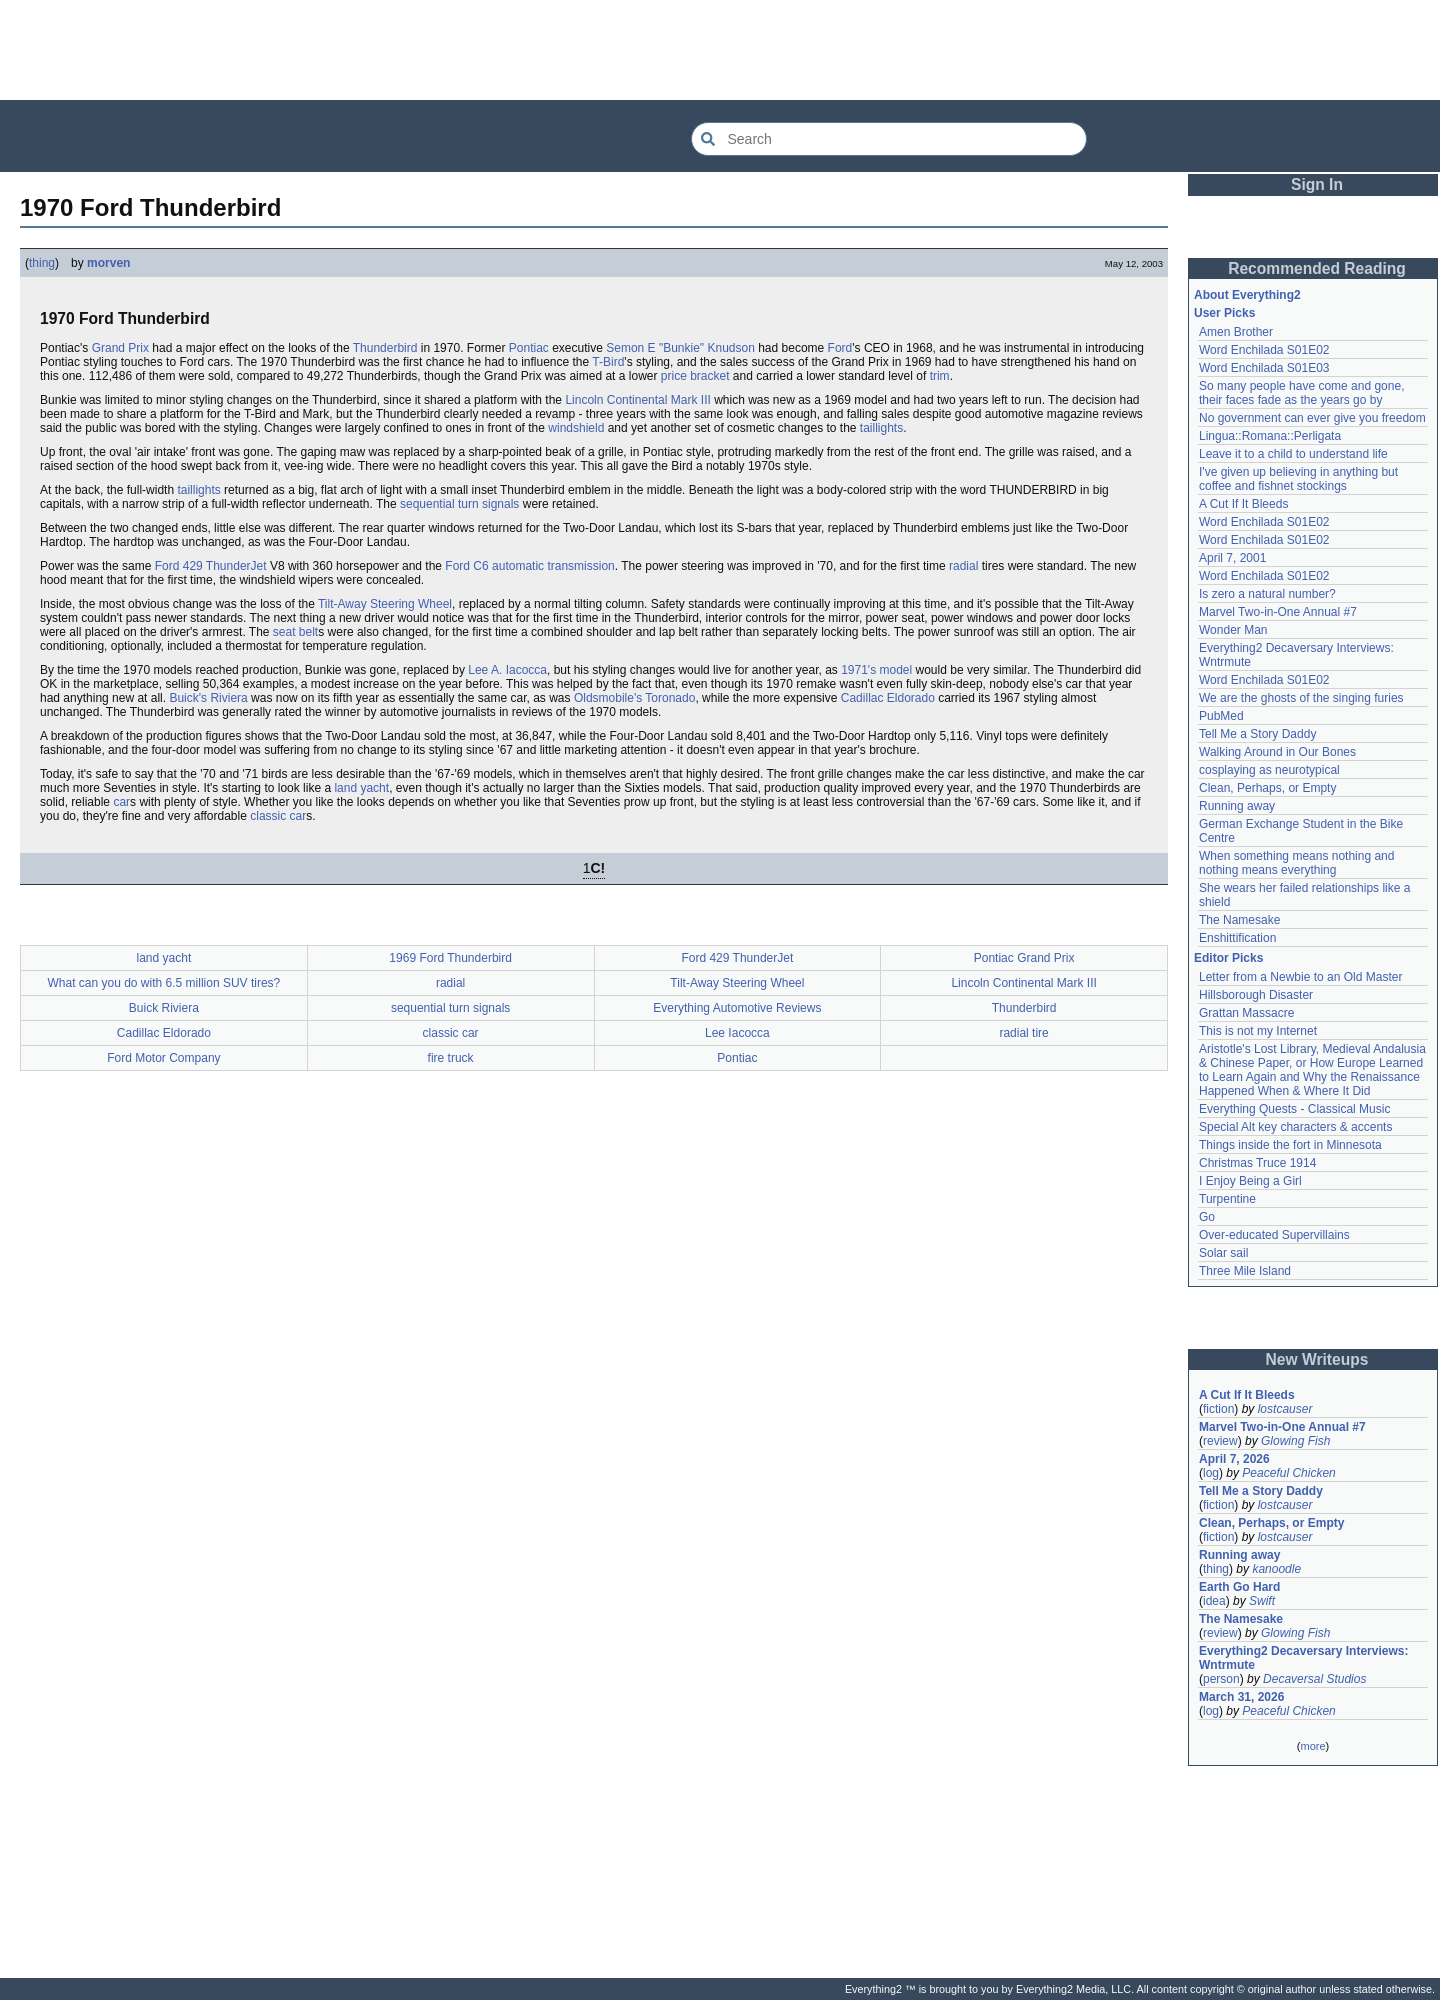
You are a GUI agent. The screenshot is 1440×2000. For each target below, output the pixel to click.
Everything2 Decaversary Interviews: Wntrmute (1303, 1658)
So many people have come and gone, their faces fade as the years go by (1301, 393)
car (121, 802)
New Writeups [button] (1317, 1359)
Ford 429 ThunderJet (211, 566)
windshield (576, 428)
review (1220, 1441)
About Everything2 (1247, 295)
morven (108, 263)
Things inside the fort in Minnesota (1290, 1145)
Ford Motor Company (163, 1058)
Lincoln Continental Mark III (637, 400)
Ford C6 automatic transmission (529, 566)
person (1221, 1679)
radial (963, 566)
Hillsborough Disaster (1256, 995)
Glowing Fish (1295, 1441)
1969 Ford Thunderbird (450, 958)
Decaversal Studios (1314, 1679)
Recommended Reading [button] (1317, 268)
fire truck (451, 1058)
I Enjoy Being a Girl (1250, 1181)
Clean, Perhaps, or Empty (1267, 788)
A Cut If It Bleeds (1243, 504)
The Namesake (1239, 920)
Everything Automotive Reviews (737, 1008)
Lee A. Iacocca (507, 670)
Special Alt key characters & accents (1295, 1127)
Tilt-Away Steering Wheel (385, 604)
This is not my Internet (1258, 1031)
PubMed (1221, 716)
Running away (1237, 806)
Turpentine (1227, 1199)
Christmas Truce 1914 (1257, 1163)
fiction (1218, 1409)
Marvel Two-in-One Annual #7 (1278, 612)
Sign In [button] (1317, 184)
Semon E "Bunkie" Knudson (680, 348)
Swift (1262, 1601)
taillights (881, 428)
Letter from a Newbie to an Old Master (1300, 977)
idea (1214, 1601)
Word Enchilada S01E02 (1264, 350)
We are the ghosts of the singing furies (1301, 698)
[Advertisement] (720, 50)
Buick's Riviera (208, 698)
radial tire (1023, 1033)
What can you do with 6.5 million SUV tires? (163, 983)
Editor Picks (1228, 958)
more (1312, 1746)
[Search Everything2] (889, 139)
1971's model (876, 670)
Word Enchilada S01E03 (1264, 368)
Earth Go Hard (1239, 1587)
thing (42, 263)
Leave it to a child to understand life (1293, 454)
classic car (278, 816)
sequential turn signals (459, 504)
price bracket (695, 376)
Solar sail (1223, 1253)
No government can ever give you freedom (1312, 418)
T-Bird (608, 362)
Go (1207, 1217)
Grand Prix (120, 348)
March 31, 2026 (1241, 1697)
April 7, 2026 (1234, 1459)
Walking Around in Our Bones (1277, 752)
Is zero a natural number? (1267, 594)
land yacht (361, 788)
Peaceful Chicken (1288, 1473)
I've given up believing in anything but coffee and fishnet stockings (1298, 479)
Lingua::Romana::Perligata (1270, 436)
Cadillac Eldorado (888, 698)
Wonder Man (1233, 630)
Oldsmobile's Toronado (634, 698)
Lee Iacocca (737, 1033)
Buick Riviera (164, 1008)
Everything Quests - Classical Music (1294, 1109)
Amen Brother (1236, 332)
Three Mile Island (1245, 1271)
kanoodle (1276, 1569)
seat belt (295, 632)
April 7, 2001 (1232, 558)
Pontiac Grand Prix (1024, 958)
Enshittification (1237, 938)
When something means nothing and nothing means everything (1296, 863)
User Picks (1224, 313)
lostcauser (1285, 1409)
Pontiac (529, 348)
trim (940, 376)
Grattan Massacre (1246, 1013)
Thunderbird (385, 348)
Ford (840, 348)
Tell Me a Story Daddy (1257, 734)
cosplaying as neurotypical (1269, 770)
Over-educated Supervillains (1274, 1235)
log (1211, 1473)
